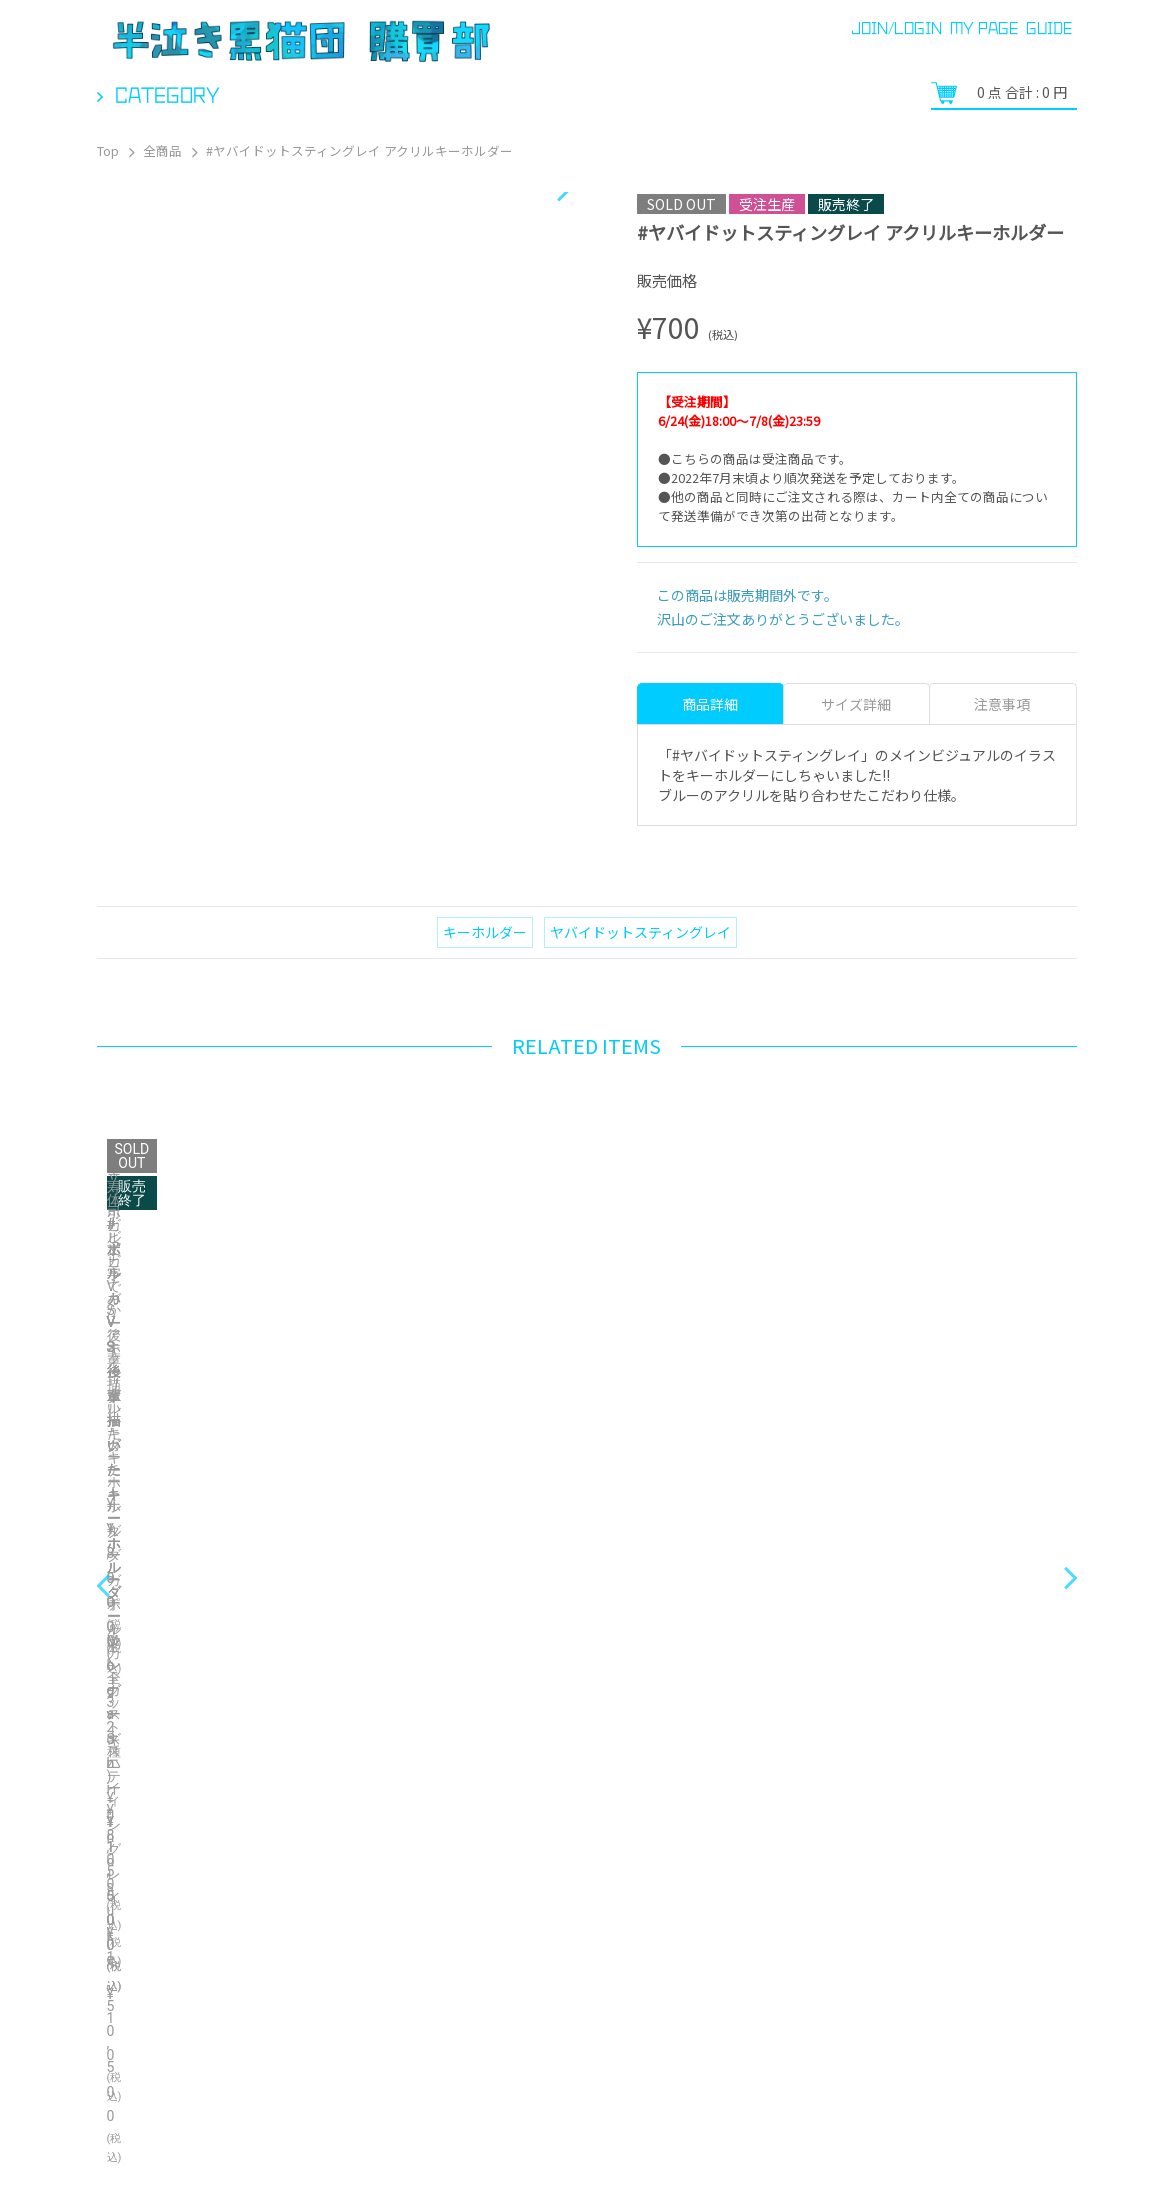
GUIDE (1049, 28)
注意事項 (1002, 704)
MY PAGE (984, 28)
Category (167, 95)
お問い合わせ (498, 2150)
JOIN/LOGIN (896, 28)
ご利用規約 (605, 2150)
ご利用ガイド (114, 2150)
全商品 (162, 150)
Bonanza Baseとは (1031, 2114)
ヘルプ (207, 2150)
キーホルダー (485, 932)
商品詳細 (710, 704)
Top (108, 150)
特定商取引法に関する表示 (342, 2150)
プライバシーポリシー (887, 2114)
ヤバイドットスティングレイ (640, 932)
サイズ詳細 (856, 704)
